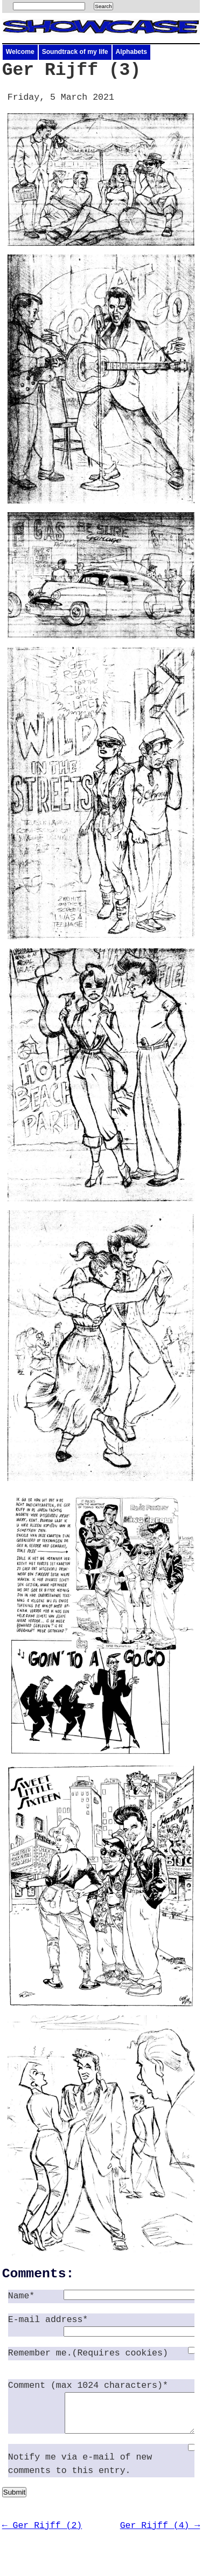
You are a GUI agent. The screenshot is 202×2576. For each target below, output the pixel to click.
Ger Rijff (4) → (160, 2534)
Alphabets (131, 52)
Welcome (20, 52)
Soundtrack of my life (75, 52)
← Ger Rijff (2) (42, 2534)
